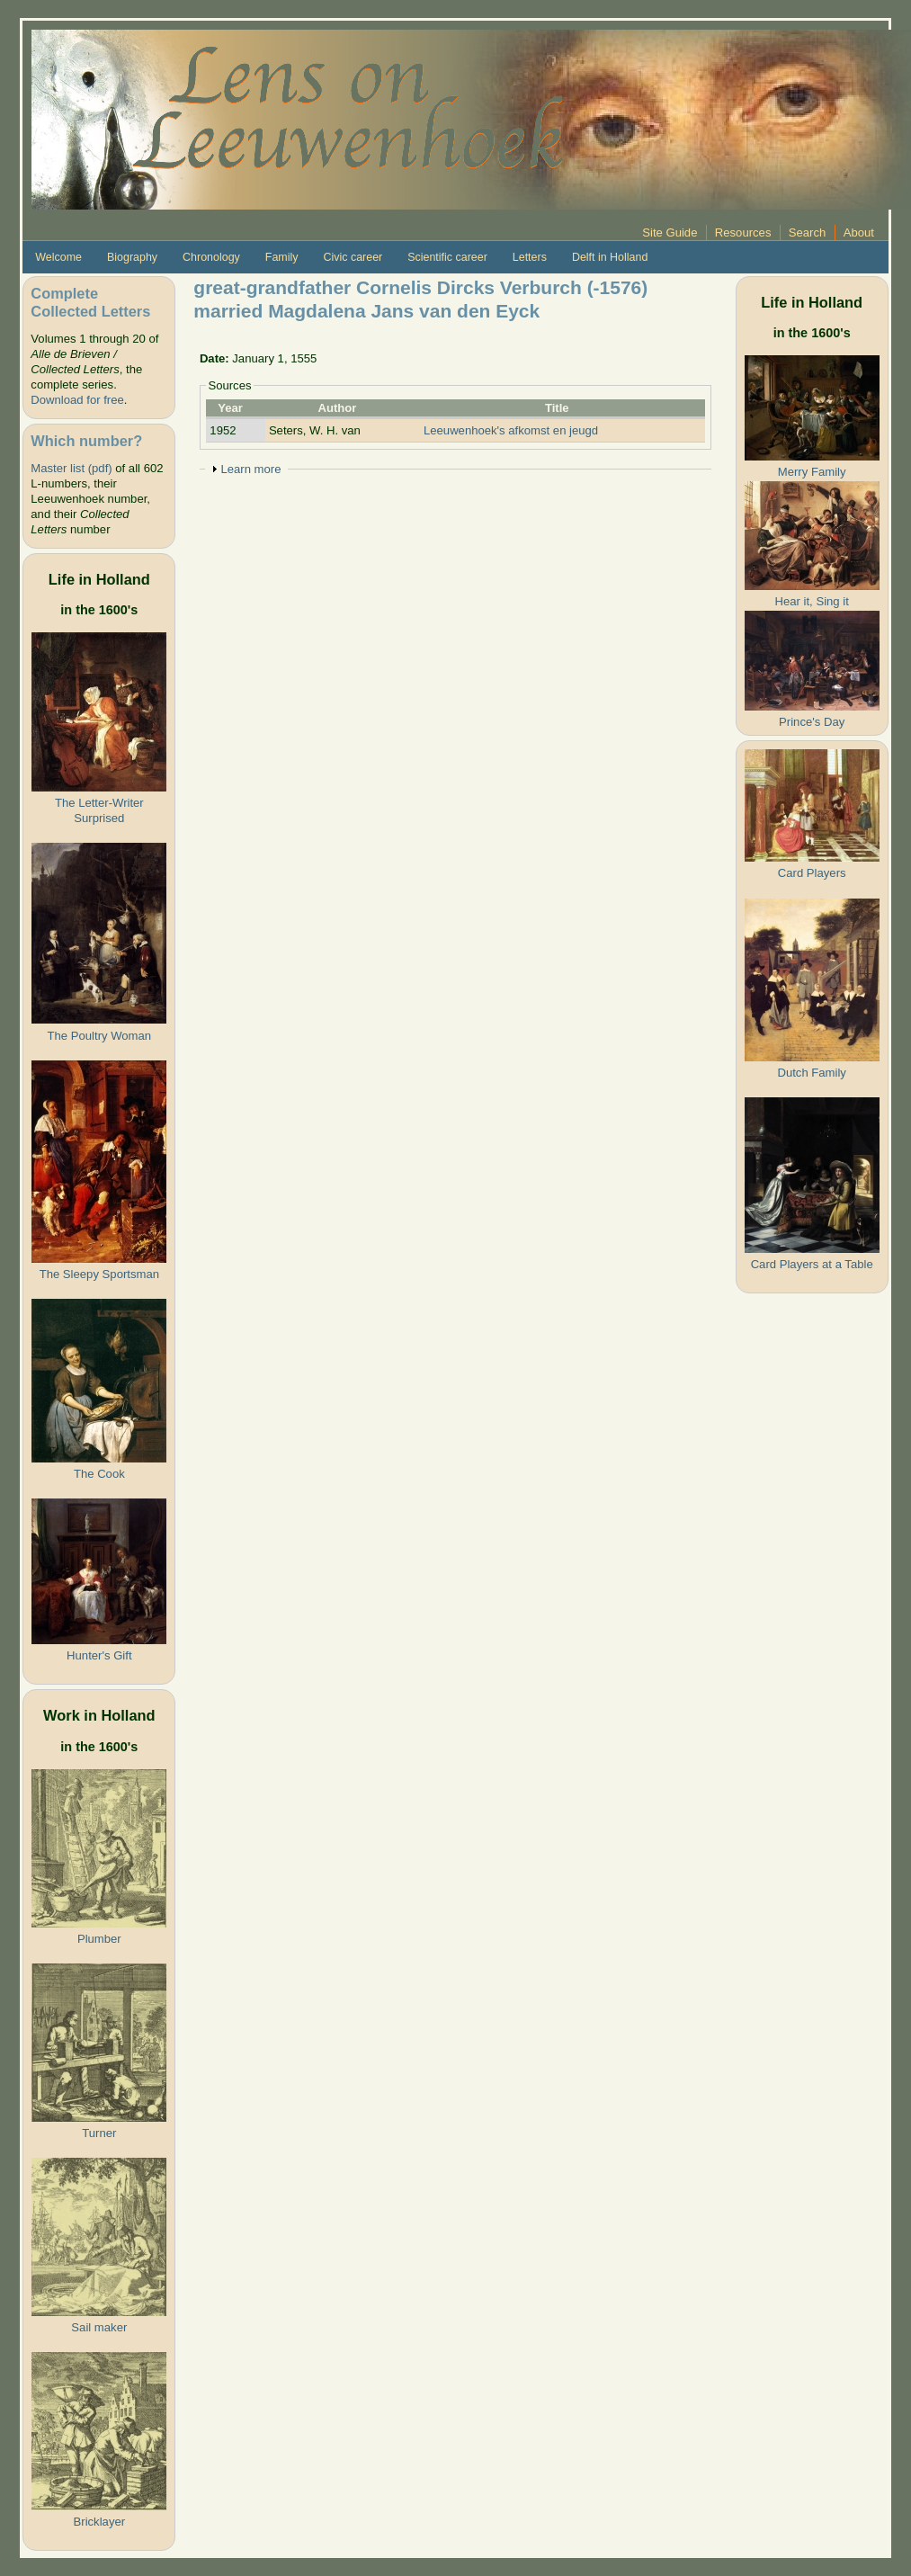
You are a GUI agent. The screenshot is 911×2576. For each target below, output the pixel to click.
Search (807, 232)
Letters (530, 257)
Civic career (352, 257)
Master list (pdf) (71, 468)
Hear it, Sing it (812, 601)
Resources (743, 232)
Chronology (211, 257)
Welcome (58, 257)
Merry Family (812, 472)
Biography (132, 257)
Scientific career (447, 257)
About (859, 232)
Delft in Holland (610, 257)
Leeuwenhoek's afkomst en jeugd (511, 430)
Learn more (250, 469)
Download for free (77, 400)
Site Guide (669, 232)
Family (282, 257)
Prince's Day (811, 722)
